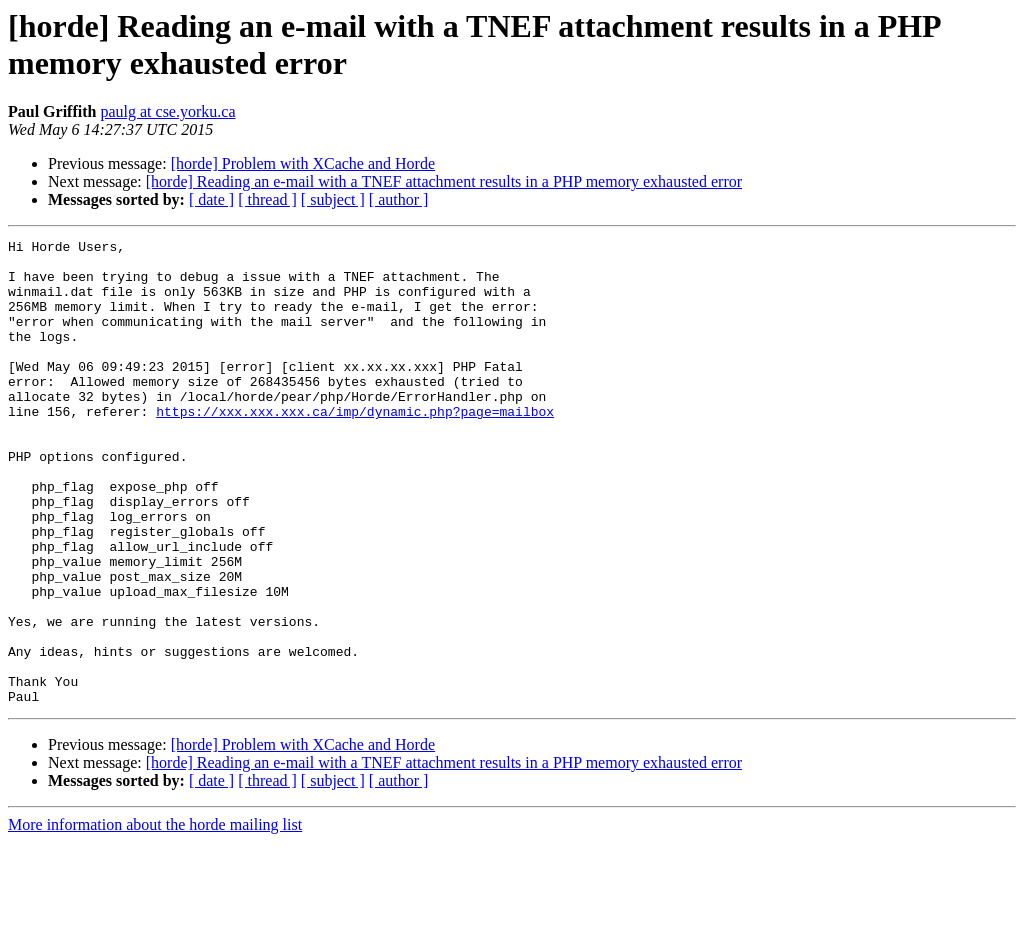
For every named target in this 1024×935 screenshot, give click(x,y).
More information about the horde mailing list (155, 917)
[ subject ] (333, 199)
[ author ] (399, 199)
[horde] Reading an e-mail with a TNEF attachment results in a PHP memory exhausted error (444, 181)
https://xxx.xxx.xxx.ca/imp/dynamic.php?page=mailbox (355, 447)
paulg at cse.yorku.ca (167, 111)
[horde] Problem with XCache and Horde (303, 163)
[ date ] (211, 199)
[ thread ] (267, 199)
